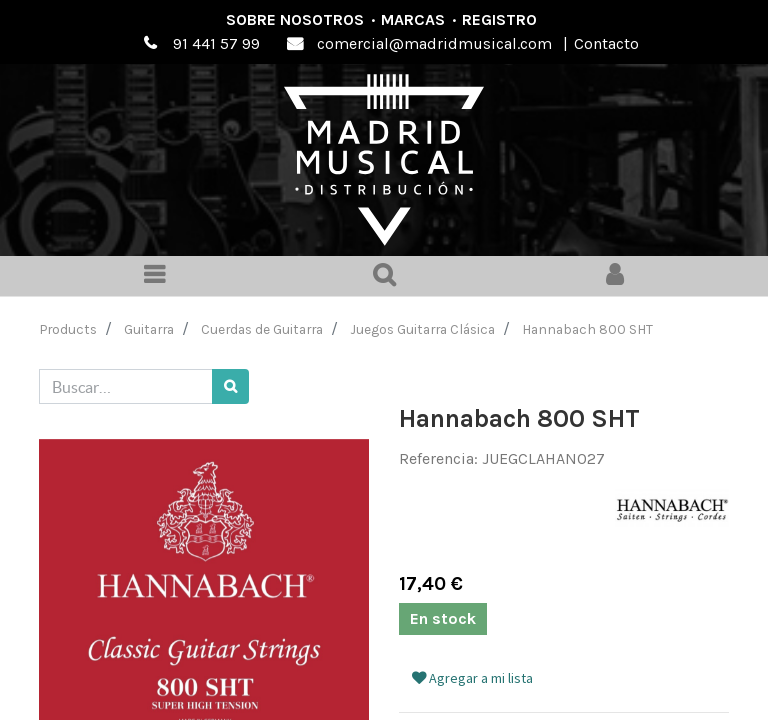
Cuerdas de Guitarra (262, 329)
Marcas (413, 19)
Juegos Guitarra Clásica (422, 329)
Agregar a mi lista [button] (472, 678)
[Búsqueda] (230, 386)
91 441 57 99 (216, 43)
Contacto (606, 43)
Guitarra (149, 329)
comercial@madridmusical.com (434, 43)
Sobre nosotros (295, 19)
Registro (499, 19)
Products (68, 329)
